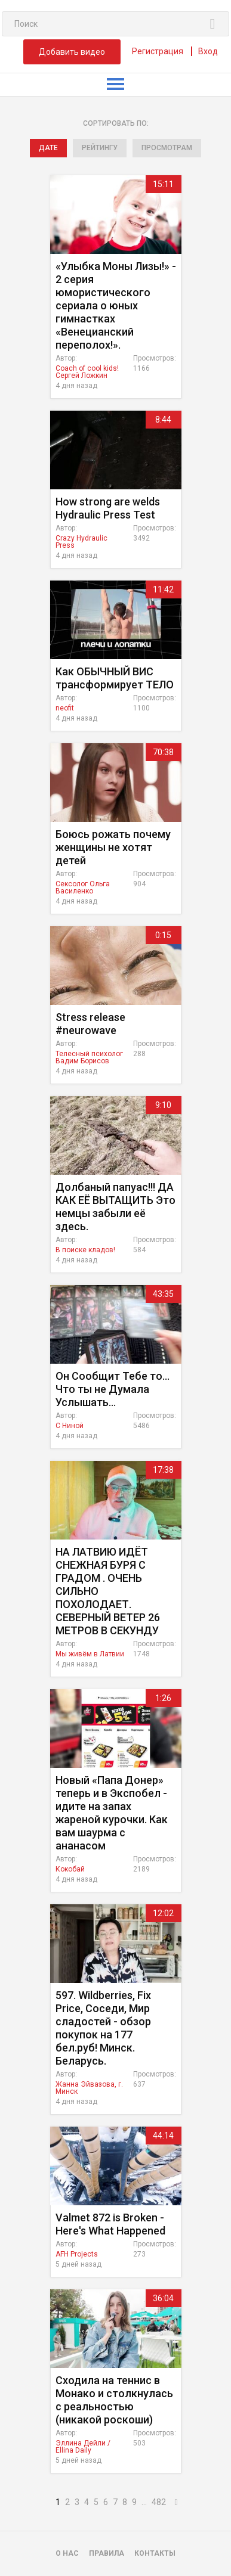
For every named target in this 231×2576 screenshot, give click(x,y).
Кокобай (70, 1869)
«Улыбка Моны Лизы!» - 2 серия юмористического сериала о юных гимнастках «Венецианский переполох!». (116, 305)
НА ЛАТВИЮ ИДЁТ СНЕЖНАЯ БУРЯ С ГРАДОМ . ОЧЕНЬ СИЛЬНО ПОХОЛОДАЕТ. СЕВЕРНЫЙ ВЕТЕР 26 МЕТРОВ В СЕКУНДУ (108, 1591)
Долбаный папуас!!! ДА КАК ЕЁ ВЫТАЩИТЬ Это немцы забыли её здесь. (115, 1207)
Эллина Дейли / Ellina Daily (83, 2446)
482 (159, 2502)
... (144, 2502)
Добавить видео (72, 52)
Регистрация (157, 51)
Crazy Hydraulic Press (81, 542)
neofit (65, 708)
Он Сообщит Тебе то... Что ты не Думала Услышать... (113, 1389)
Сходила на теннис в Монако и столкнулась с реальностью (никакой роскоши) (114, 2400)
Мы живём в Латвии (90, 1654)
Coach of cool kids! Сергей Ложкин (87, 372)
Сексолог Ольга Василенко (83, 887)
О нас (67, 2553)
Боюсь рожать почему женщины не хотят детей (113, 847)
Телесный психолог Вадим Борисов (89, 1057)
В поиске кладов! (85, 1250)
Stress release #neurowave (90, 1023)
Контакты (154, 2553)
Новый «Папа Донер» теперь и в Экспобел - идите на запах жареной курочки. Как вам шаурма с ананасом (112, 1813)
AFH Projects (77, 2254)
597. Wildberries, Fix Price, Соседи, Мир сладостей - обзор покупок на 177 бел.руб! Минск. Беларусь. (103, 2028)
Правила (106, 2553)
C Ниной (70, 1426)
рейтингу (100, 148)
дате (48, 148)
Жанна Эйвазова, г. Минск (89, 2088)
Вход (208, 51)
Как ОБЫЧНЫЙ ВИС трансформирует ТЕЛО (115, 678)
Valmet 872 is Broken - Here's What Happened (110, 2224)
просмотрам (166, 148)
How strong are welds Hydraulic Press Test (108, 508)
